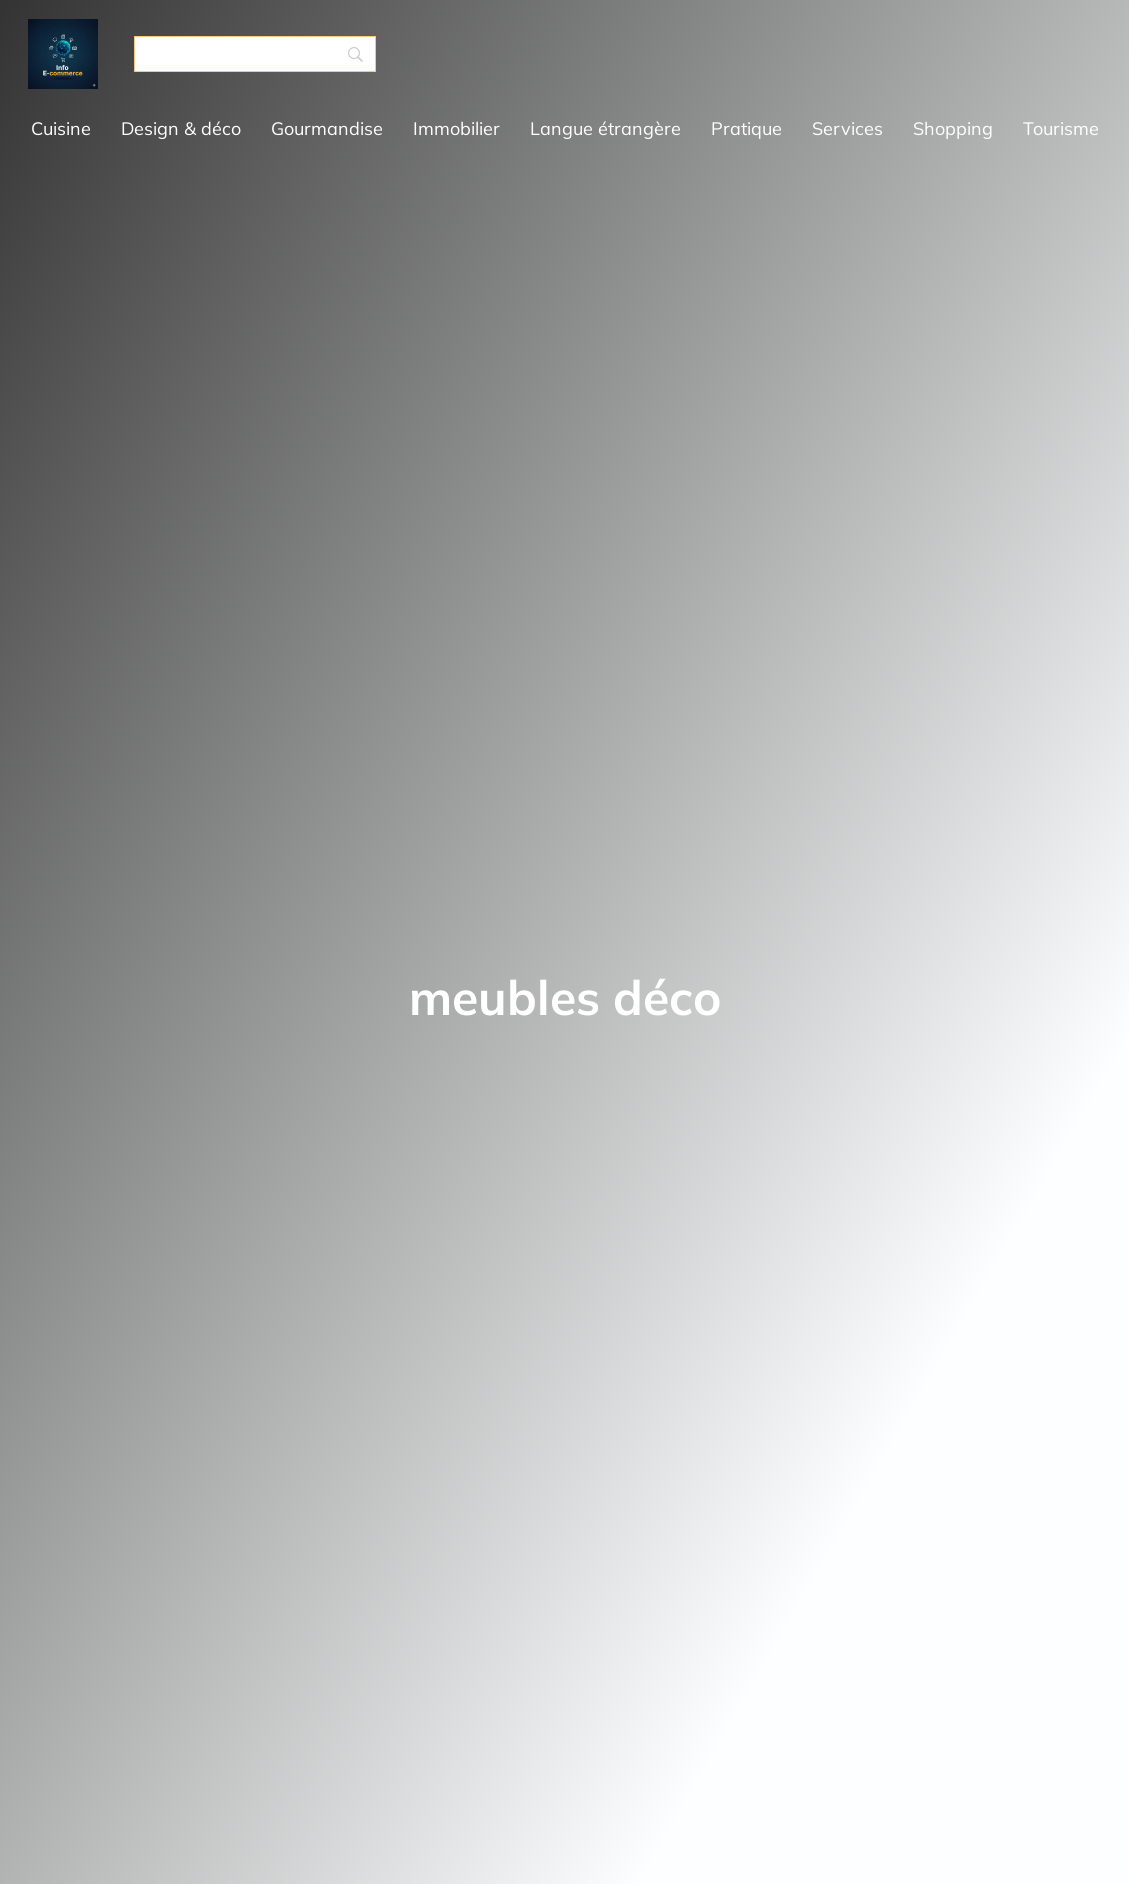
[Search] (255, 54)
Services (847, 128)
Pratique (746, 128)
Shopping (953, 128)
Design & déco (181, 128)
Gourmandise (327, 128)
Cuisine (61, 128)
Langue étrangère (605, 128)
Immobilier (456, 128)
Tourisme (1061, 128)
